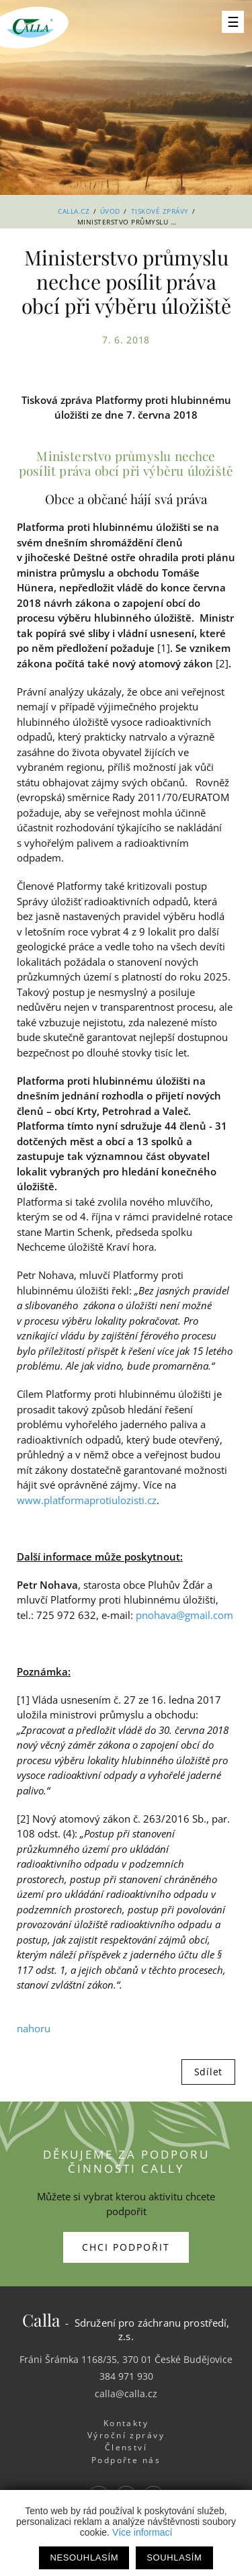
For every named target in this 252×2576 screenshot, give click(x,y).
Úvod (110, 211)
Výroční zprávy (126, 2435)
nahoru (33, 2028)
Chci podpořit (126, 2247)
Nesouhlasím (84, 2557)
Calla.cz (73, 211)
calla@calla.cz (126, 2393)
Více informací (142, 2532)
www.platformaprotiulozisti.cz (87, 1500)
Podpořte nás (126, 2460)
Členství (126, 2447)
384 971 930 (126, 2376)
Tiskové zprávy (160, 211)
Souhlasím (174, 2557)
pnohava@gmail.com (184, 1615)
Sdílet (208, 2071)
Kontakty (126, 2423)
